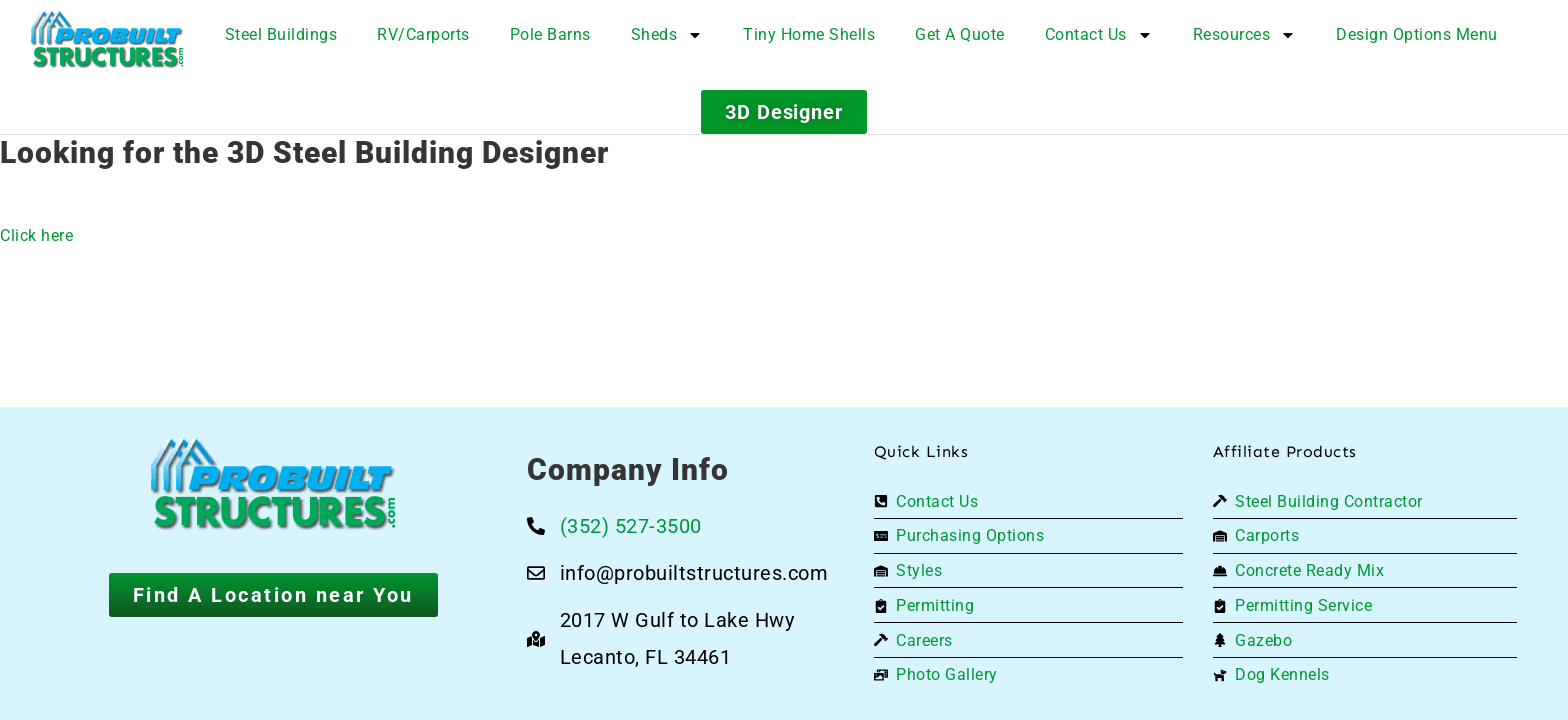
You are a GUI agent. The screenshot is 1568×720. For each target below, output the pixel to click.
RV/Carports (423, 34)
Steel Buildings (281, 34)
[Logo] (107, 40)
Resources (1245, 35)
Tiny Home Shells (809, 34)
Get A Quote (960, 34)
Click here (36, 235)
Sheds (667, 35)
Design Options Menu (1417, 34)
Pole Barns (550, 34)
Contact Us (1099, 35)
